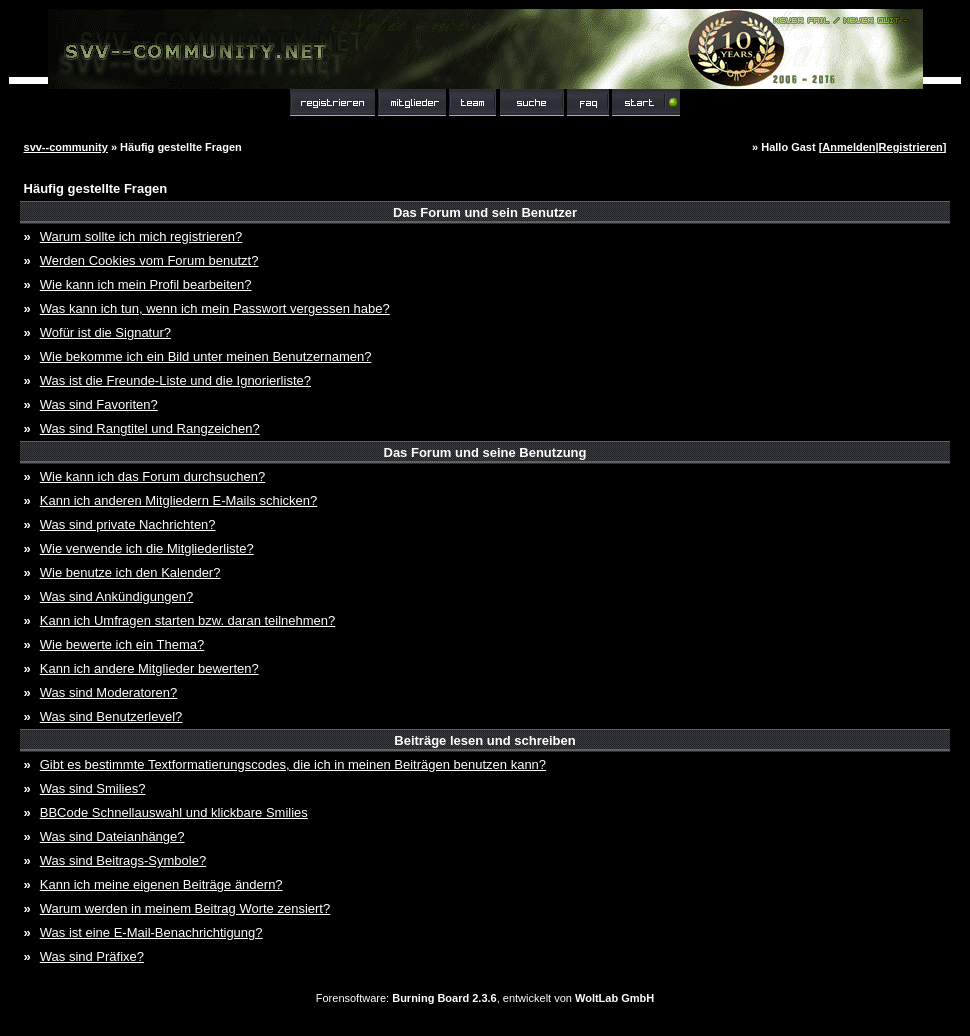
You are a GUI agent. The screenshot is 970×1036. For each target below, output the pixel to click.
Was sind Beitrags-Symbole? (123, 860)
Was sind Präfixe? (92, 956)
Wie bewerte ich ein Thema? (122, 644)
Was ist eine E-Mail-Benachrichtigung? (151, 932)
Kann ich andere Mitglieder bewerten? (149, 668)
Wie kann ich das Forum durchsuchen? (152, 476)
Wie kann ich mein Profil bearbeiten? (146, 284)
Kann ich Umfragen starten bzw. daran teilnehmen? (188, 620)
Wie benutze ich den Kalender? (130, 572)
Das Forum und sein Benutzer (485, 212)
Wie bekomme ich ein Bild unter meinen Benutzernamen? (206, 356)
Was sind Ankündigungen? (116, 596)
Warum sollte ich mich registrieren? (141, 236)
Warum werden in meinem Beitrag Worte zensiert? (185, 908)
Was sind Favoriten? (99, 404)
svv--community (66, 147)
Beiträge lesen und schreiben (484, 740)
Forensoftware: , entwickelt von (485, 998)
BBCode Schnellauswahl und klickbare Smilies (174, 812)
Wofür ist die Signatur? (105, 332)
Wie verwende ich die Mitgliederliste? (147, 548)
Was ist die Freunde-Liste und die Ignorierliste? (175, 380)
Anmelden (848, 147)
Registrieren (911, 147)
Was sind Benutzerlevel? (111, 716)
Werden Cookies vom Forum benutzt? (149, 260)
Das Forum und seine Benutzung (485, 452)
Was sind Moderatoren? (109, 692)
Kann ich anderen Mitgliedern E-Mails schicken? (178, 500)
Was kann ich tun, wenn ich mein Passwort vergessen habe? (215, 308)
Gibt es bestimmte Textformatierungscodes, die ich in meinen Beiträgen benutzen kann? (293, 764)
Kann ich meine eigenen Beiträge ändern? (161, 884)
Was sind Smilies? (93, 788)
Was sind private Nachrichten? (128, 524)
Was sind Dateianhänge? (112, 836)
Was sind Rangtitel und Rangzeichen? (150, 428)
